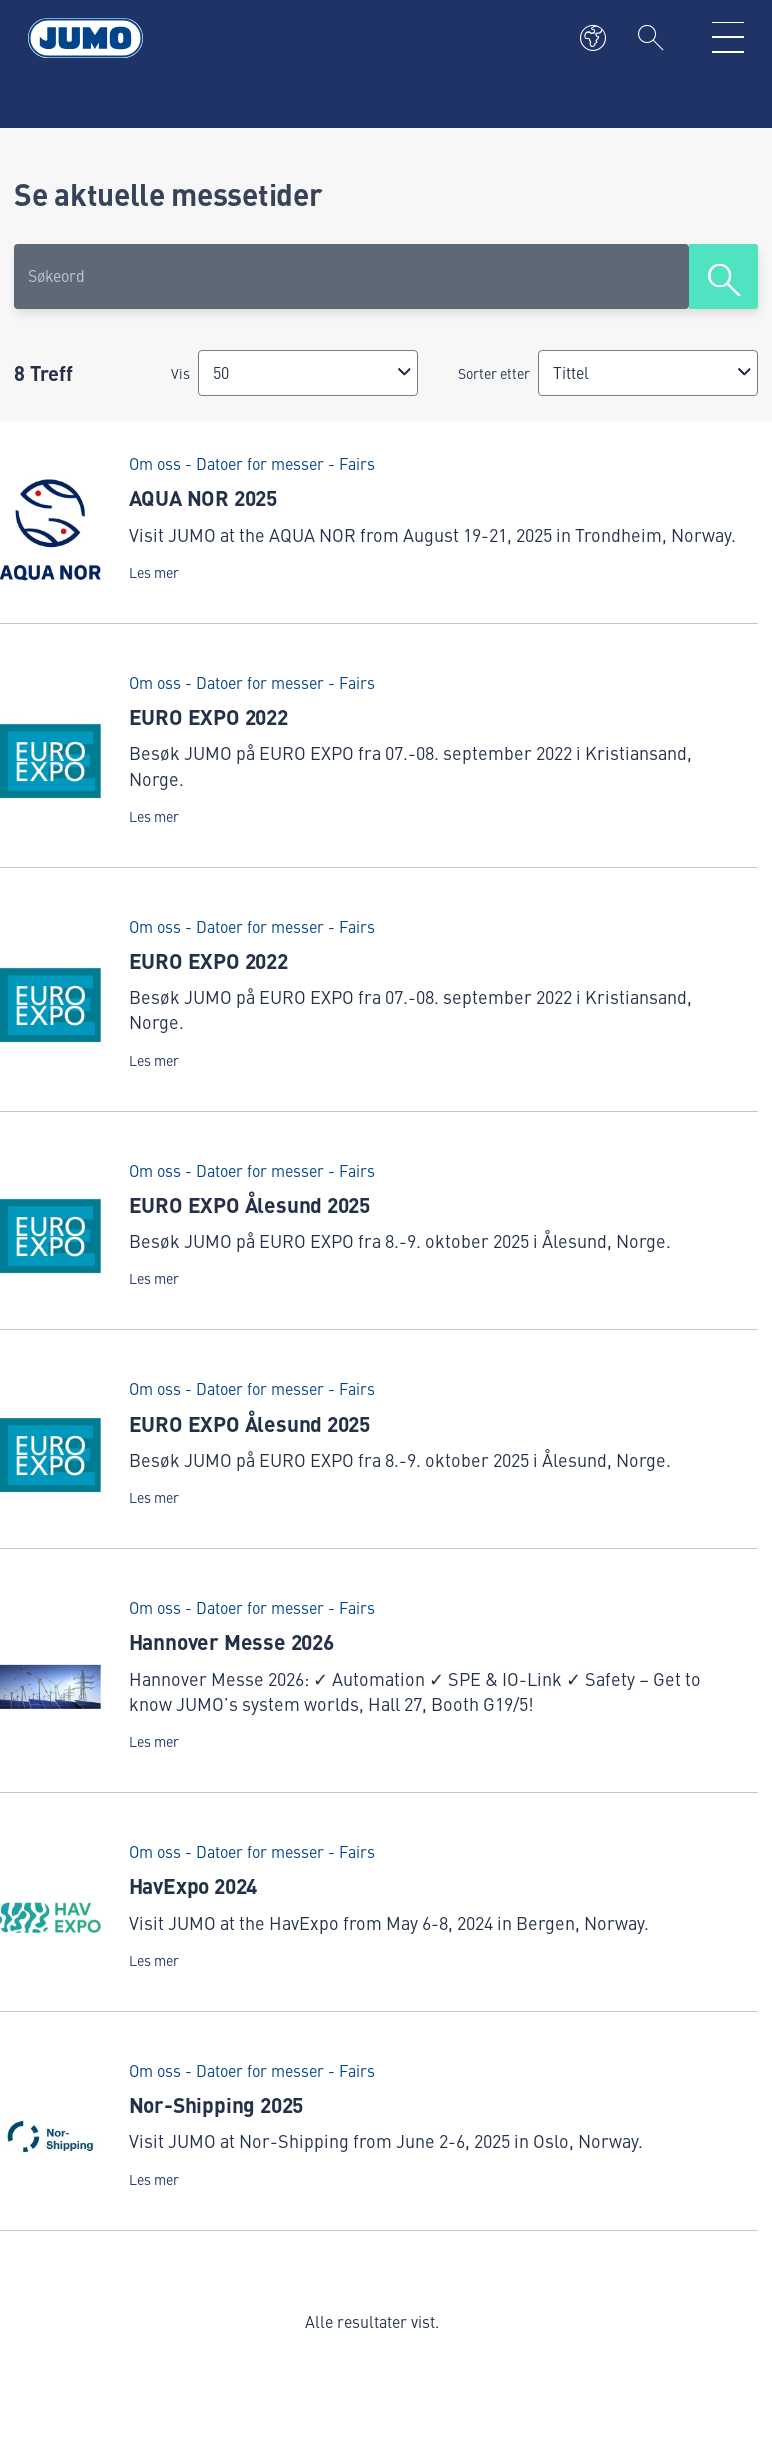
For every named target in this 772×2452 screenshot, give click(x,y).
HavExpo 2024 (193, 1885)
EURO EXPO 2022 (208, 716)
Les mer (154, 572)
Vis (180, 373)
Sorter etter (494, 373)
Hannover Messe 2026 (231, 1641)
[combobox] (308, 372)
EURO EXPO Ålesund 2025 (249, 1204)
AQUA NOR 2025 (203, 497)
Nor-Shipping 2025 (216, 2104)
